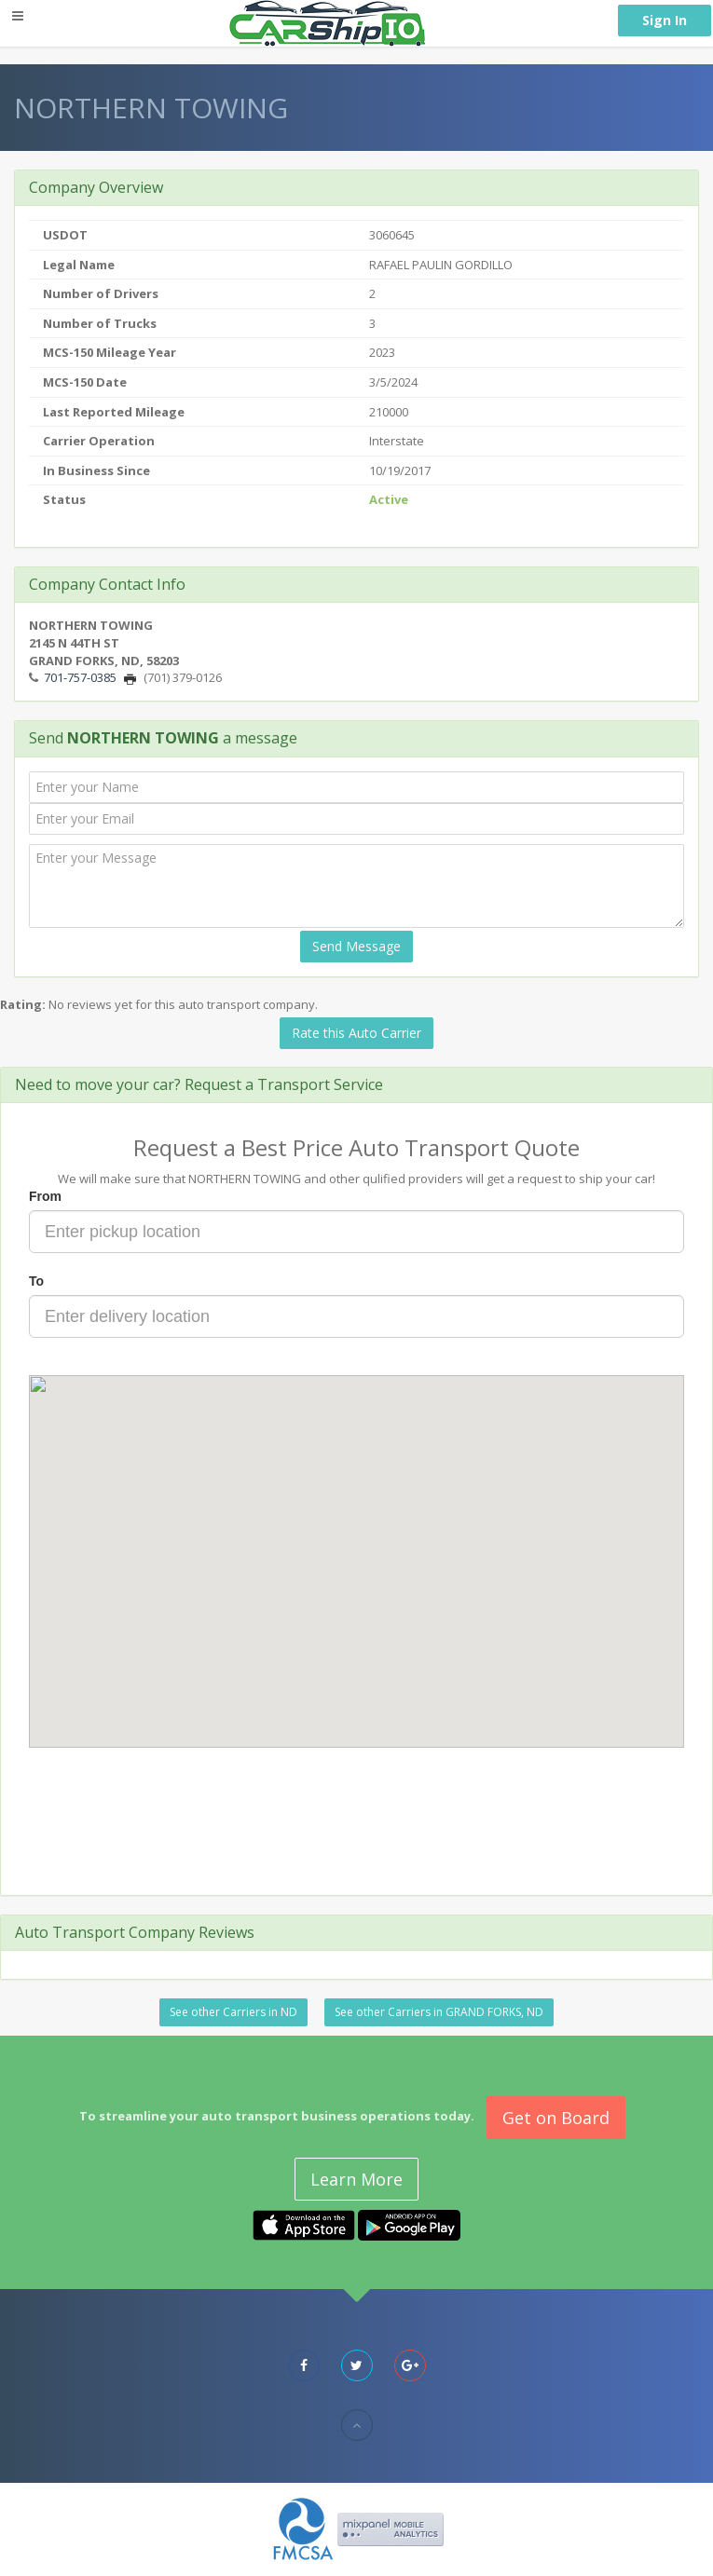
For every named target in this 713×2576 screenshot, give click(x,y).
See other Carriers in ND (233, 2012)
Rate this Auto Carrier (356, 1033)
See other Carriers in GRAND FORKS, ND (439, 2012)
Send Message (356, 946)
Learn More (356, 2179)
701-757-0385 (80, 677)
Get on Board (556, 2117)
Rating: (23, 1004)
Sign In (664, 20)
